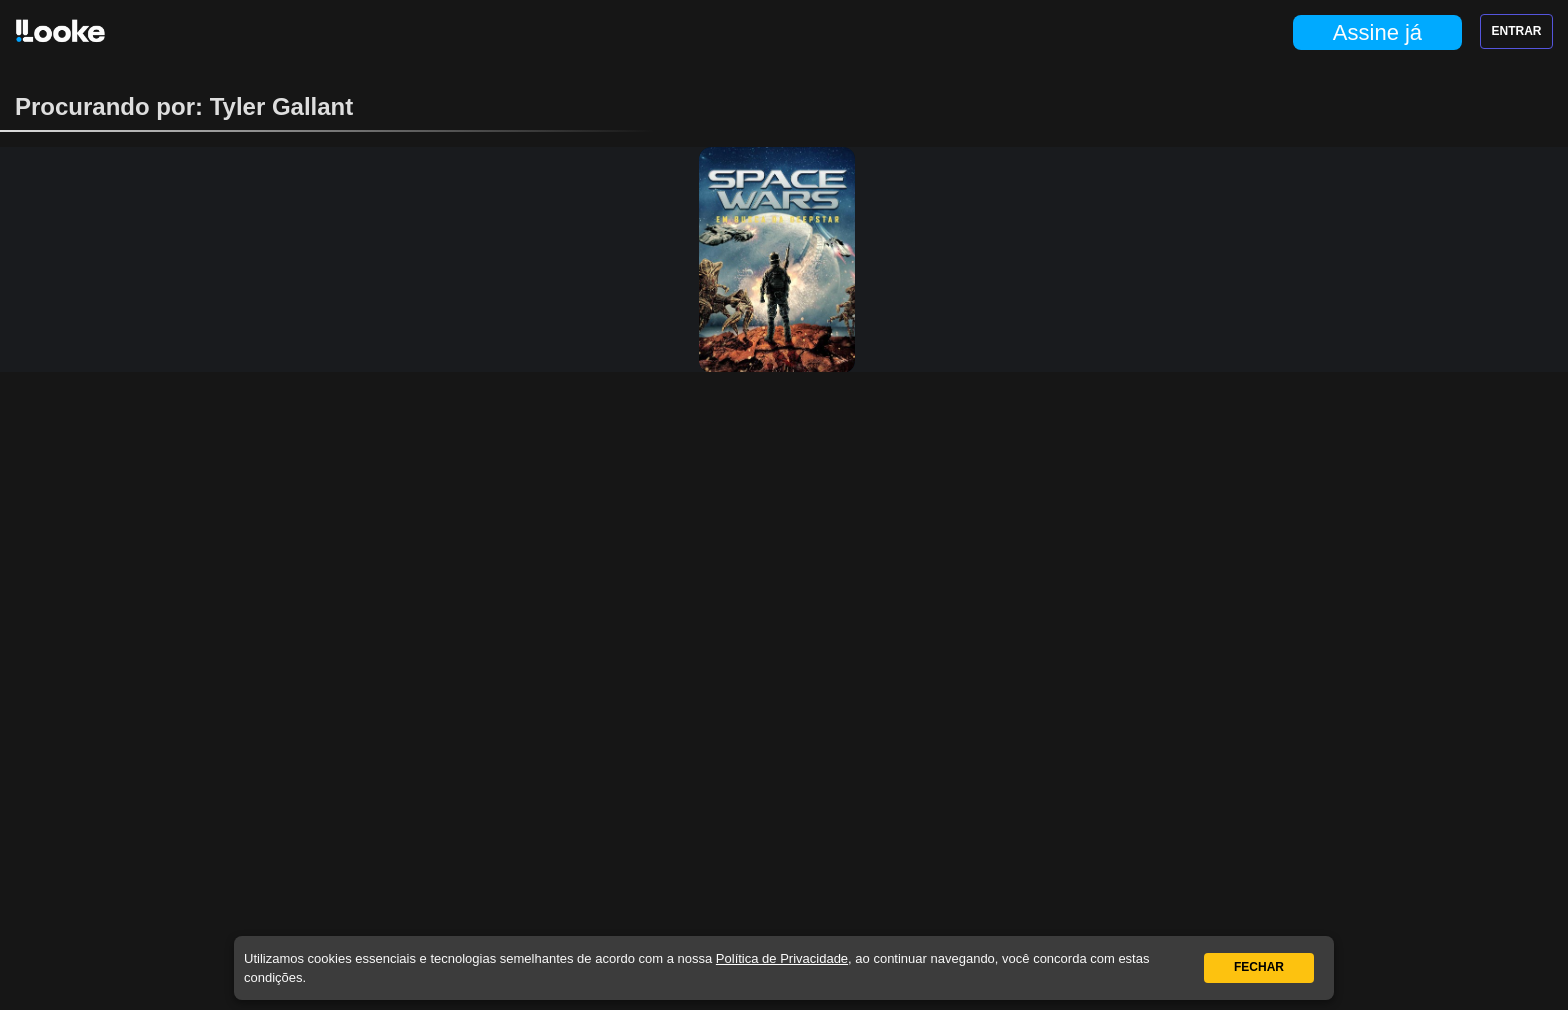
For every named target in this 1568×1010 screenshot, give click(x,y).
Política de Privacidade (782, 958)
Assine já (1377, 32)
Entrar (1517, 31)
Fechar (1259, 967)
